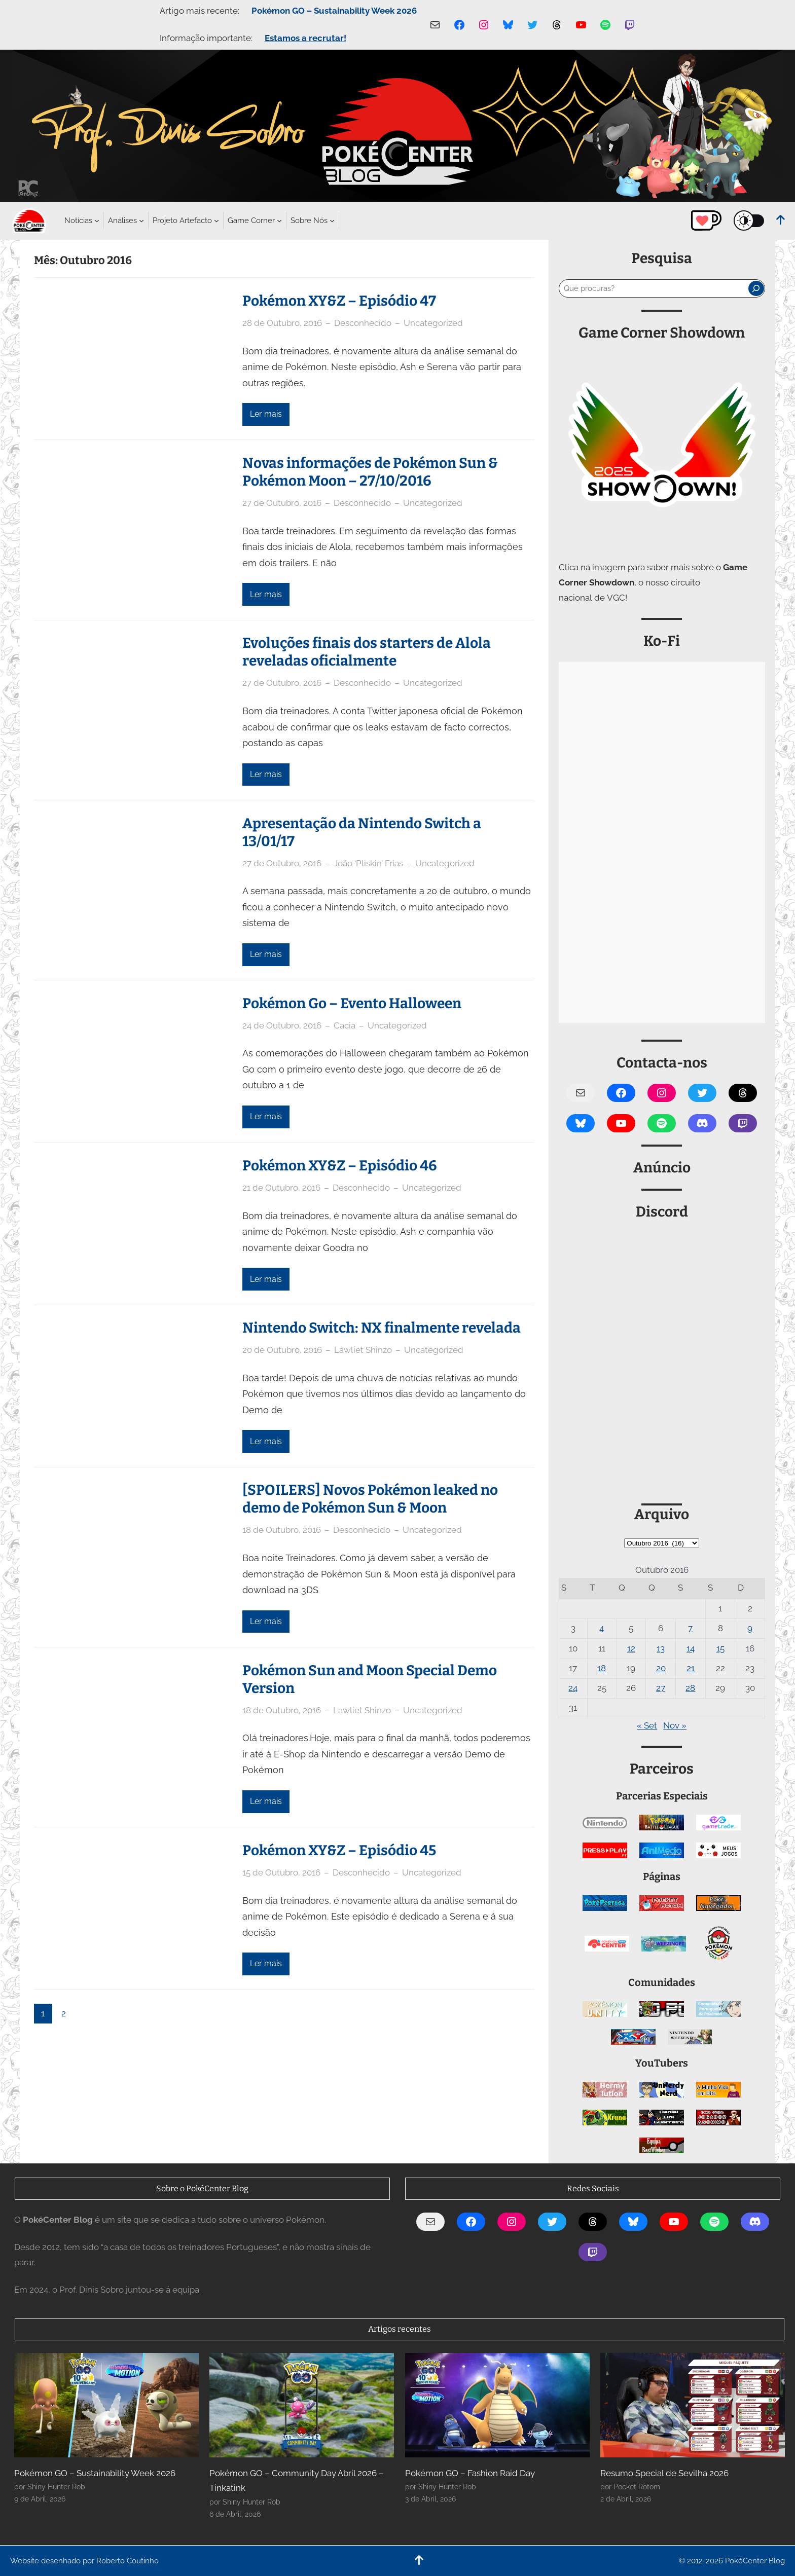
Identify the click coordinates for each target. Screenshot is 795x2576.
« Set (647, 1725)
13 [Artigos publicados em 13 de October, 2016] (661, 1648)
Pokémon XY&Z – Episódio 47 (339, 300)
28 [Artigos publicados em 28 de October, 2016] (690, 1688)
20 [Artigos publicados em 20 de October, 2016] (661, 1668)
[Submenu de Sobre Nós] (309, 220)
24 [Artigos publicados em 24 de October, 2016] (572, 1688)
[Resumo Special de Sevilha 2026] (692, 2405)
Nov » (674, 1725)
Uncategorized (433, 323)
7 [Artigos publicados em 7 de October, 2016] (690, 1628)
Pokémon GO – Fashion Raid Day (470, 2473)
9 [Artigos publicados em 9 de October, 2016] (749, 1628)
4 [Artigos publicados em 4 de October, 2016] (601, 1628)
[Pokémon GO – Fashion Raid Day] (497, 2405)
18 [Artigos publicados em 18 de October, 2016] (601, 1668)
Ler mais (266, 414)
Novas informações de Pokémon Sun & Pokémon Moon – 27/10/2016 (370, 472)
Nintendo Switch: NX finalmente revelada (381, 1327)
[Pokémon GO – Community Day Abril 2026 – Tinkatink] (301, 2405)
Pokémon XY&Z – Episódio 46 (339, 1165)
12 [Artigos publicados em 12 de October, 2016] (631, 1648)
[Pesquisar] (756, 288)
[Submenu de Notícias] (78, 220)
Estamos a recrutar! (305, 38)
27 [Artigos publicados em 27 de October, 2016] (660, 1688)
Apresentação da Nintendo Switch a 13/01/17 (361, 832)
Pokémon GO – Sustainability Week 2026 (334, 11)
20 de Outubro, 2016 (282, 1350)
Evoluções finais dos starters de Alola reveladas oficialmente (366, 652)
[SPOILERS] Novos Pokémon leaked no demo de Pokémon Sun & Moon (370, 1499)
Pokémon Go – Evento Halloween (351, 1003)
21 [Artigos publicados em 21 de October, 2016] (690, 1668)
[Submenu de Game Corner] (251, 220)
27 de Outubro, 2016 (281, 503)
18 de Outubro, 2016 (281, 1530)
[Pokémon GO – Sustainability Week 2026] (106, 2405)
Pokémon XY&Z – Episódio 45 (339, 1850)
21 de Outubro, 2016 (281, 1188)
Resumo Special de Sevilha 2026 (664, 2473)
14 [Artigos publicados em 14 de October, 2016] (690, 1648)
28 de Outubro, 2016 (282, 323)
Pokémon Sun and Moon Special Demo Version (369, 1679)
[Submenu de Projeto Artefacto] (182, 220)
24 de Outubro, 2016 (281, 1025)
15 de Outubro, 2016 (281, 1872)
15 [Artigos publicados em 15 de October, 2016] (720, 1648)
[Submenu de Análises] (122, 220)
